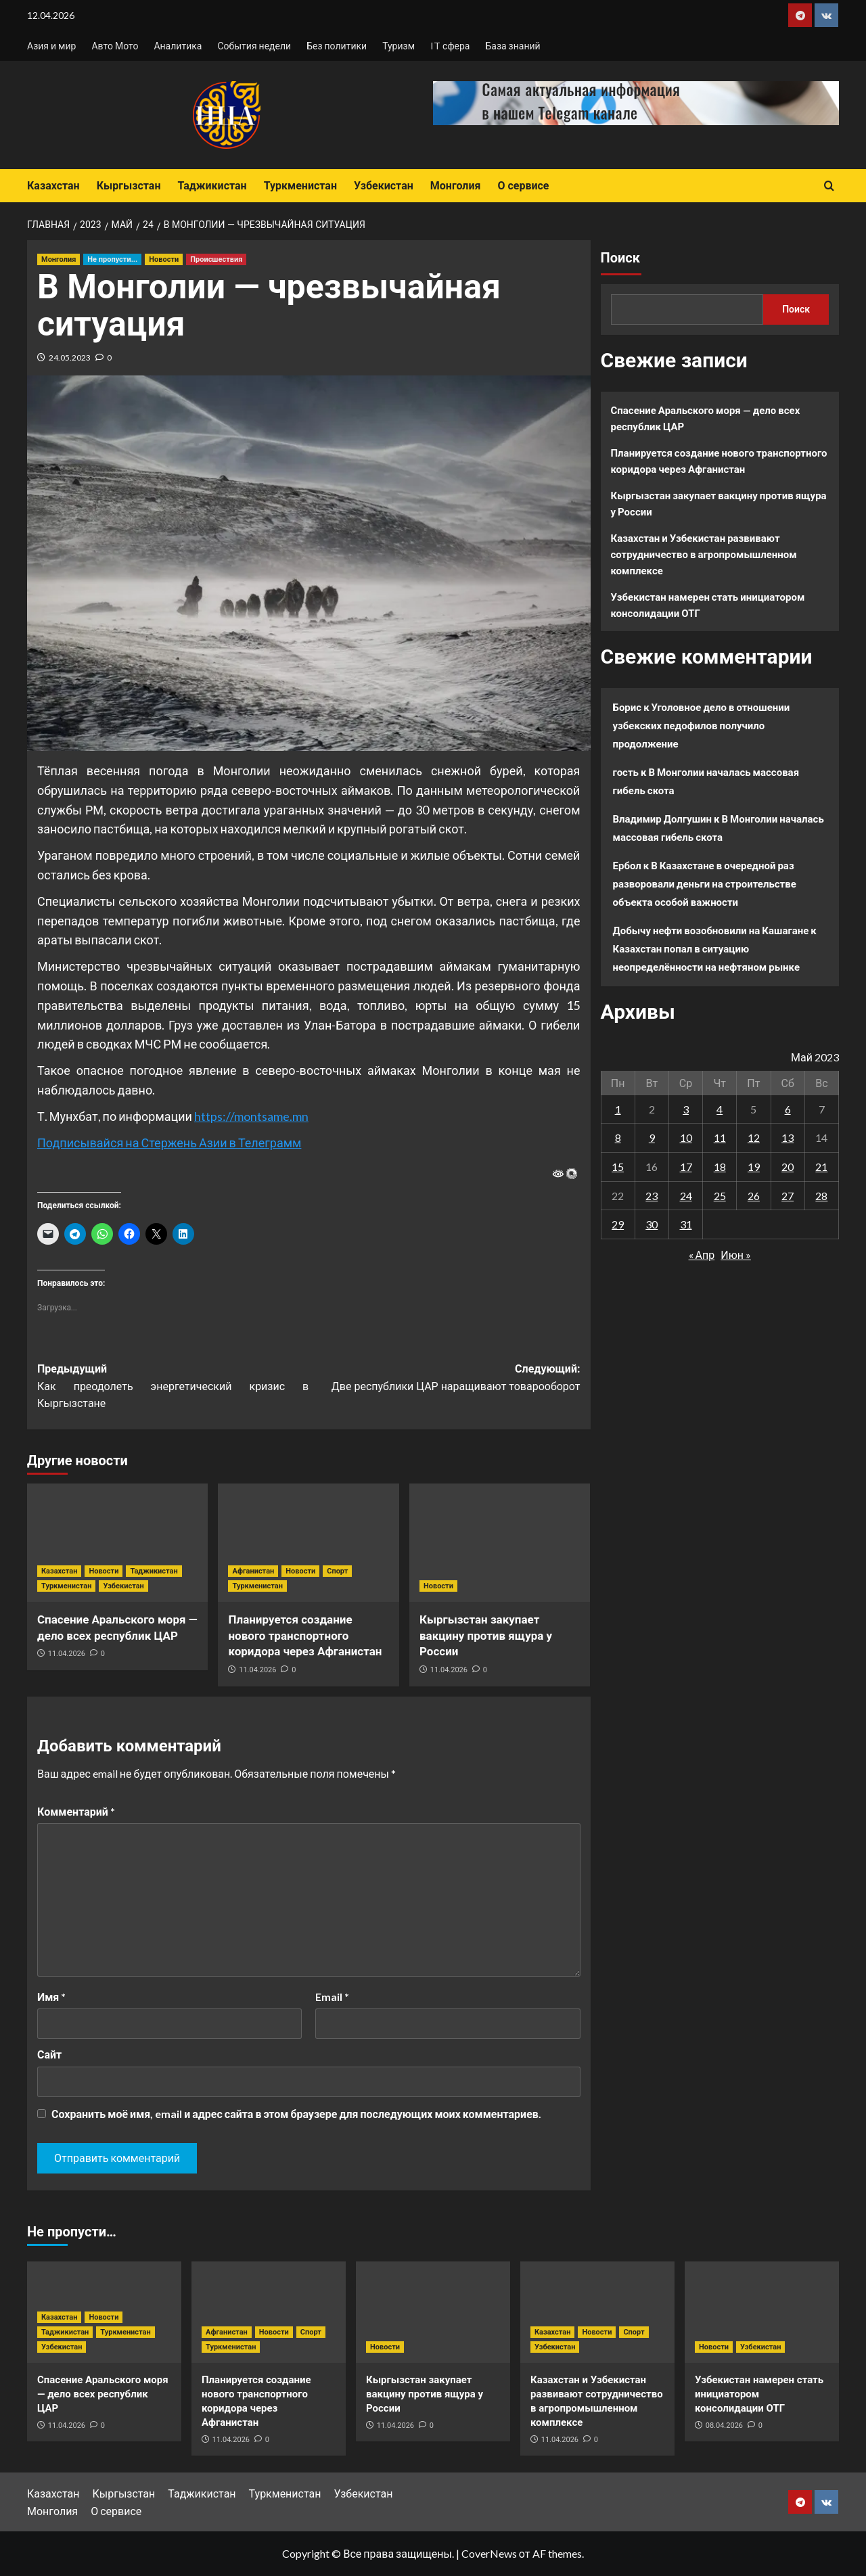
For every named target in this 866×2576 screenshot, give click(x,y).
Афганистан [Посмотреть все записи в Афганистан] (253, 1571)
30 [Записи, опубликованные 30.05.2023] (651, 1224)
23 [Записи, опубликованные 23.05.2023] (651, 1195)
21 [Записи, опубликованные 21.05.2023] (821, 1166)
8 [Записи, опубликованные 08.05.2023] (618, 1137)
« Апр (702, 1254)
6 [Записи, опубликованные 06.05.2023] (788, 1109)
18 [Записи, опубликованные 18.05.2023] (720, 1166)
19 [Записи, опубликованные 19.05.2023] (754, 1166)
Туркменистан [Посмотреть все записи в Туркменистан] (66, 1586)
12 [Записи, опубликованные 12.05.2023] (754, 1137)
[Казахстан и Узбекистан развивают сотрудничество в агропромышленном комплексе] (597, 2312)
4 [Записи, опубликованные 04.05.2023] (719, 1109)
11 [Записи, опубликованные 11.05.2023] (720, 1137)
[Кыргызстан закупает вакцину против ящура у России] (499, 1543)
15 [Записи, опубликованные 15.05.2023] (618, 1166)
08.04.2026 (724, 2425)
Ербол (627, 865)
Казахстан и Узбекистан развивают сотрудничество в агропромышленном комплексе (704, 554)
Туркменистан (300, 185)
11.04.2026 (66, 1653)
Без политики (336, 45)
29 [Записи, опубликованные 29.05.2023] (618, 1224)
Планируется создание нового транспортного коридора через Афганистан (305, 1636)
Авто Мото (114, 45)
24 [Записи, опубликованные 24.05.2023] (686, 1195)
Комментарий (76, 1811)
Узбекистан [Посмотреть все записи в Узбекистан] (123, 1586)
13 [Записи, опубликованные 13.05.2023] (787, 1137)
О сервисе (523, 185)
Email (332, 1996)
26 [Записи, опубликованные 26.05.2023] (754, 1195)
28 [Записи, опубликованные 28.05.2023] (821, 1195)
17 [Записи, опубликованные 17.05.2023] (686, 1166)
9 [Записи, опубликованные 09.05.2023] (652, 1137)
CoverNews (489, 2553)
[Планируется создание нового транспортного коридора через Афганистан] (308, 1543)
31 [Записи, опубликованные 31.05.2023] (686, 1224)
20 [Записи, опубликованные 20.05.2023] (787, 1166)
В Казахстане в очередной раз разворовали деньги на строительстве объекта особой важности (704, 883)
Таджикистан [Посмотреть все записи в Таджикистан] (153, 1571)
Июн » (736, 1254)
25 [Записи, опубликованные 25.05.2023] (720, 1195)
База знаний (512, 45)
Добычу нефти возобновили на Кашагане (711, 930)
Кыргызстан (129, 185)
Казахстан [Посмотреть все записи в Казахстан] (59, 1571)
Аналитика (178, 45)
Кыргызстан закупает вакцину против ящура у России (485, 1636)
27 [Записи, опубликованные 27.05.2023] (787, 1195)
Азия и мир (51, 45)
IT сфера (450, 45)
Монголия (455, 185)
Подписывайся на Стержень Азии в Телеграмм (169, 1142)
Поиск (620, 258)
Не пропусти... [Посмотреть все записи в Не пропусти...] (112, 259)
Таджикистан (211, 185)
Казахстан (53, 185)
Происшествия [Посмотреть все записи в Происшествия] (216, 259)
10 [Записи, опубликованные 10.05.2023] (686, 1137)
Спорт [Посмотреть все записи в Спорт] (337, 1571)
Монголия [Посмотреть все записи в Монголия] (58, 259)
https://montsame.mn (251, 1116)
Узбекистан (383, 185)
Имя (51, 1996)
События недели (254, 45)
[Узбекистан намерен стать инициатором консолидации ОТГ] (762, 2312)
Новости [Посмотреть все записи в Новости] (164, 259)
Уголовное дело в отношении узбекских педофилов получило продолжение (701, 725)
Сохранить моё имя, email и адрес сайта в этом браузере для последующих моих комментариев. (296, 2113)
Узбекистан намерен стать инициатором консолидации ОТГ (708, 605)
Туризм (398, 45)
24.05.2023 (70, 357)
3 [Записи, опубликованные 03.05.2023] (686, 1109)
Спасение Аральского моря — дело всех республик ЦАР (705, 418)
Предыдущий (173, 1387)
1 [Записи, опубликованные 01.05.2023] (618, 1109)
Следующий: (444, 1378)
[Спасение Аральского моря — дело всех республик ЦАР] (117, 1543)
